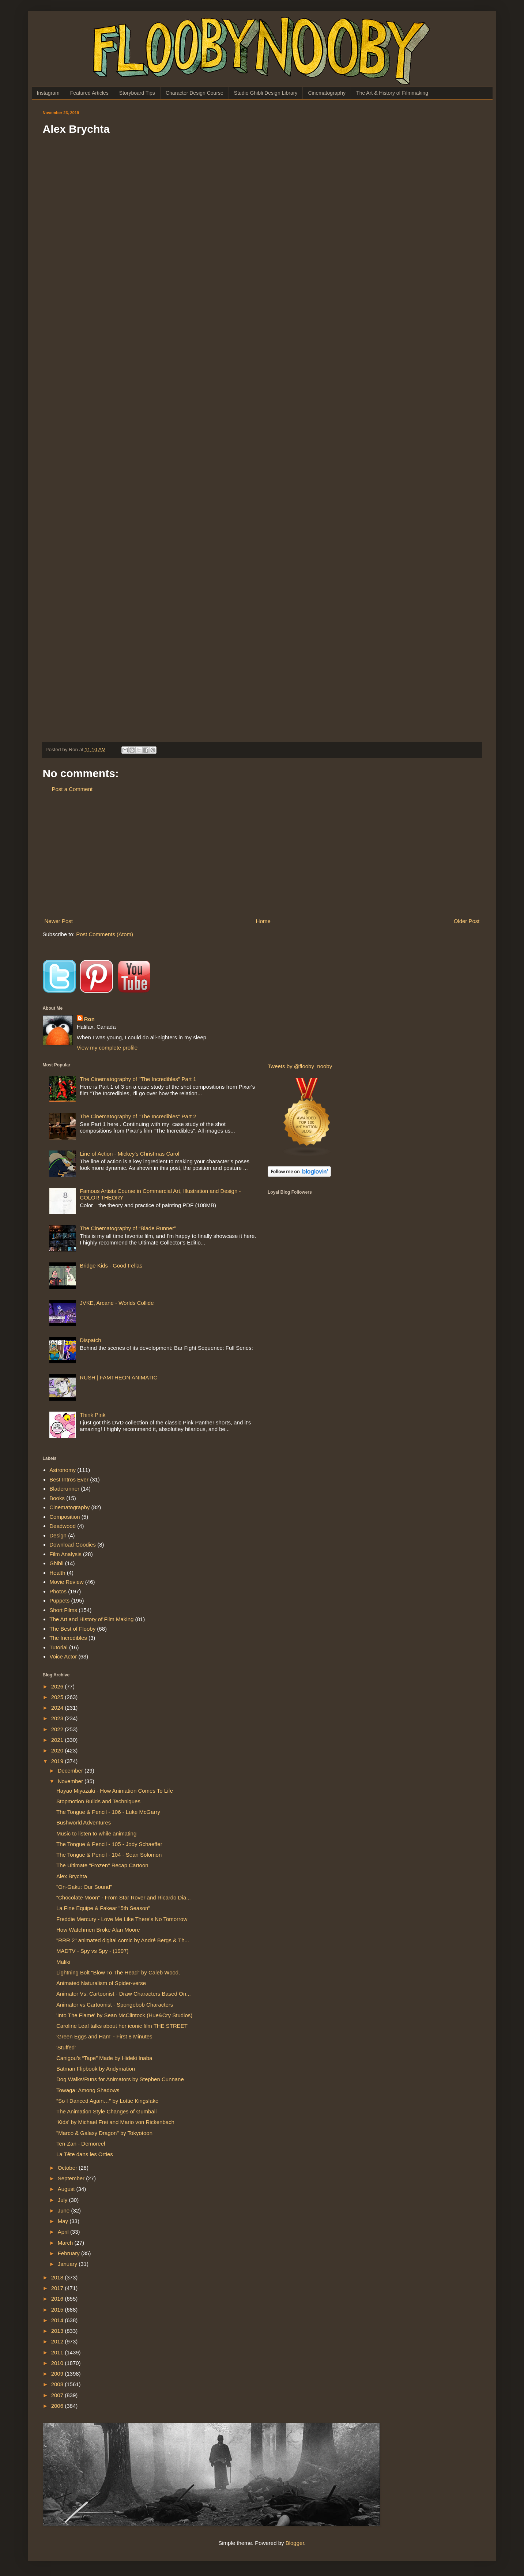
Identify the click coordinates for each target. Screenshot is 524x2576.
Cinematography (327, 93)
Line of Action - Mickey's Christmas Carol (129, 1153)
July (63, 2200)
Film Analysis (65, 1554)
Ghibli (56, 1563)
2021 (58, 1740)
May (64, 2221)
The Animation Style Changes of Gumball (106, 2111)
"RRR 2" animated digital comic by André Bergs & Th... (122, 1940)
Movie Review (66, 1582)
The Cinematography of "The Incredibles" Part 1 (138, 1079)
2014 (58, 2320)
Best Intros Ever (68, 1479)
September (72, 2178)
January (68, 2264)
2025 (58, 1697)
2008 (58, 2384)
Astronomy (62, 1470)
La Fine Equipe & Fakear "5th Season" (103, 1908)
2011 (58, 2352)
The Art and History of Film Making (91, 1619)
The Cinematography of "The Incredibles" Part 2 (138, 1116)
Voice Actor (63, 1656)
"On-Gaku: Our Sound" (84, 1887)
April (64, 2232)
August (67, 2189)
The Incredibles (68, 1638)
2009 (58, 2373)
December (71, 1770)
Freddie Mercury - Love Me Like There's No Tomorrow (121, 1919)
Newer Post (59, 921)
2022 (58, 1729)
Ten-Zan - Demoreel (80, 2143)
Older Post (467, 921)
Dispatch (90, 1340)
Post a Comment (72, 789)
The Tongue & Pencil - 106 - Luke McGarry (108, 1812)
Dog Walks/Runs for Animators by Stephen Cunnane (120, 2079)
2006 (58, 2406)
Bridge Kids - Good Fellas (111, 1265)
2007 (58, 2395)
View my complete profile (107, 1047)
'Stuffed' (66, 2047)
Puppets (59, 1600)
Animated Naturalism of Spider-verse (101, 1983)
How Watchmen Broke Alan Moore (98, 1930)
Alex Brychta (71, 1876)
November (71, 1781)
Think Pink (92, 1415)
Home (263, 921)
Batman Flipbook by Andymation (95, 2068)
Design (58, 1535)
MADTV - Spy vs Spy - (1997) (92, 1951)
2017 (58, 2288)
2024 (58, 1708)
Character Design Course (194, 93)
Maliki (63, 1962)
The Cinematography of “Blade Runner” (128, 1228)
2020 (58, 1750)
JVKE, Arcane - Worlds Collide (117, 1303)
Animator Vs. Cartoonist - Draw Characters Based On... (123, 1994)
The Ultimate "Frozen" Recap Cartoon (102, 1865)
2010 (58, 2363)
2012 (58, 2341)
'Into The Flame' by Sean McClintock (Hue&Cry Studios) (124, 2015)
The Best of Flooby (72, 1629)
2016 (58, 2299)
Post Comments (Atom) (104, 934)
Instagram (48, 93)
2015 (58, 2309)
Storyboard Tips (137, 93)
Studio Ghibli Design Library (266, 93)
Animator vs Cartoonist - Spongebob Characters (114, 2004)
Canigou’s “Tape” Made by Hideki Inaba (104, 2058)
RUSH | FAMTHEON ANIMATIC (118, 1377)
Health (57, 1573)
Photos (58, 1591)
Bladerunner (64, 1488)
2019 (58, 1761)
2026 (58, 1686)
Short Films (63, 1610)
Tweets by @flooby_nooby (300, 1066)
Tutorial (58, 1647)
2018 (58, 2277)
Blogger (295, 2543)
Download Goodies (72, 1544)
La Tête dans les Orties (84, 2154)
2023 (58, 1718)
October (68, 2168)
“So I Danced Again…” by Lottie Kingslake (107, 2101)
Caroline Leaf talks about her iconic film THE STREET (122, 2026)
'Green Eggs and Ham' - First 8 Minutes (104, 2036)
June (64, 2210)
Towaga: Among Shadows (88, 2090)
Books (57, 1498)
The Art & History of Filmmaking (392, 93)
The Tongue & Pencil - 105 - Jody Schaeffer (109, 1844)
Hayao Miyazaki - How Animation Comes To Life (114, 1791)
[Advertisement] (262, 855)
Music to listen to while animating (96, 1833)
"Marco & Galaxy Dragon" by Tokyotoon (104, 2133)
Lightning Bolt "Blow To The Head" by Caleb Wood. (118, 1972)
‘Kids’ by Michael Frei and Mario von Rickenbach (115, 2122)
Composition (64, 1517)
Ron (89, 1019)
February (69, 2253)
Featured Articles (89, 93)
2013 (58, 2331)
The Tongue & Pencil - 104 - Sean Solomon (109, 1855)
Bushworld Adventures (83, 1822)
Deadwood (62, 1526)
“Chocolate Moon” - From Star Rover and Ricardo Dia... (123, 1897)
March (66, 2243)
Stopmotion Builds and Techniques (98, 1801)
